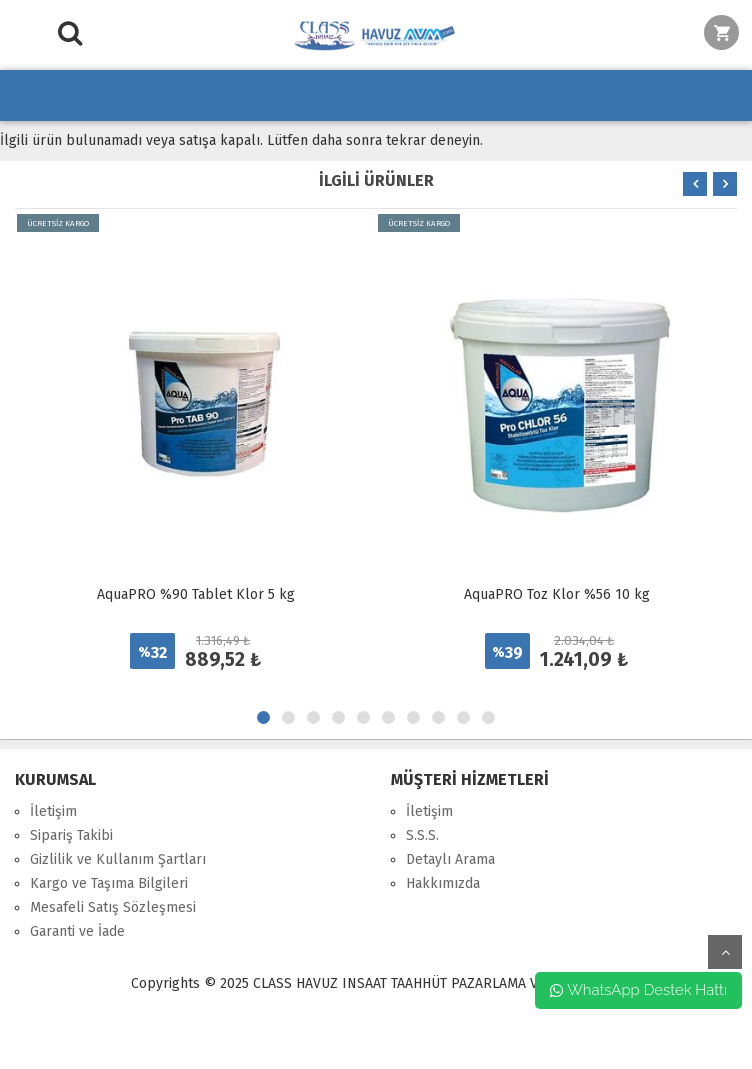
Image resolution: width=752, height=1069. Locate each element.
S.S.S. (422, 835)
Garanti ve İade (77, 931)
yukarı (725, 952)
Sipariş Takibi (71, 835)
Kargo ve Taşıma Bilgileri (109, 883)
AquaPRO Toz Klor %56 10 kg (557, 594)
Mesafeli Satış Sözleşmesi (113, 907)
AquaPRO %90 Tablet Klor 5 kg (196, 594)
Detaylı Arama (450, 859)
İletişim (53, 811)
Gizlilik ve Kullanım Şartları (118, 859)
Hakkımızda (443, 883)
